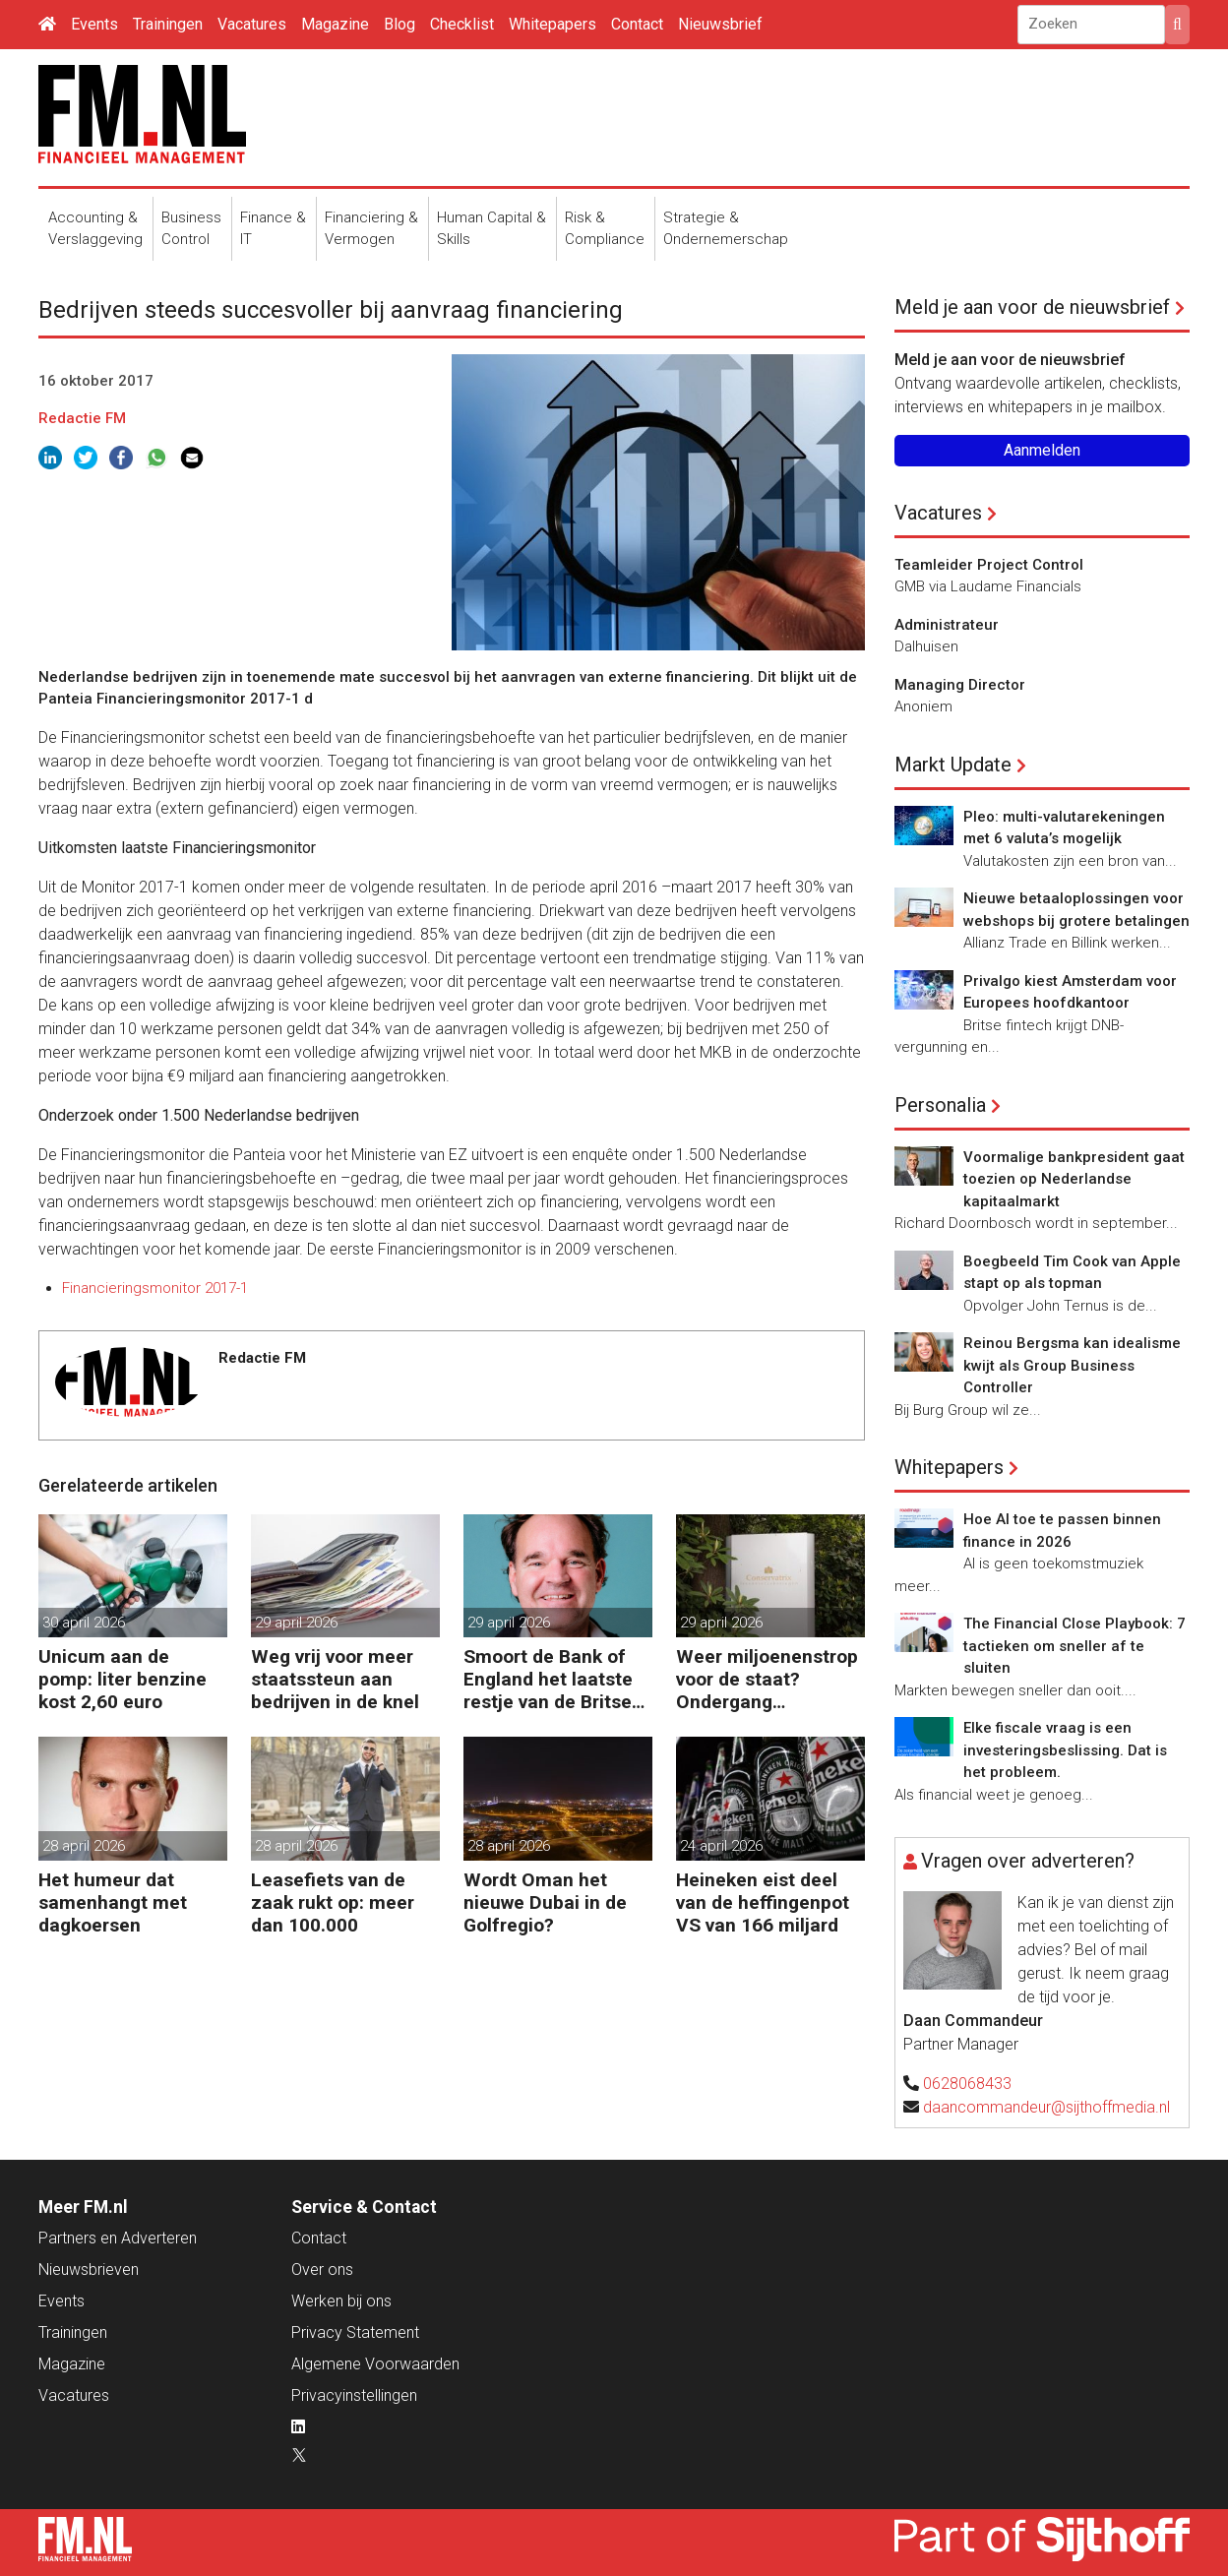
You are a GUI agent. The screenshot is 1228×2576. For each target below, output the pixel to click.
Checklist (462, 24)
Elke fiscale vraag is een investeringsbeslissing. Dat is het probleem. (1065, 1750)
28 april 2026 (83, 1846)
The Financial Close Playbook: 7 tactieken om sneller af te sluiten (1074, 1646)
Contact (637, 24)
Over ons (322, 2269)
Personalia (940, 1105)
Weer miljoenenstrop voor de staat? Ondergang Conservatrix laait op (767, 1679)
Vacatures (251, 24)
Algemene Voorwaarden (375, 2364)
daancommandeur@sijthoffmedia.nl (1046, 2107)
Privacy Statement (355, 2332)
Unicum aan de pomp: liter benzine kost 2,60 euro (122, 1679)
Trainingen (168, 24)
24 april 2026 (721, 1846)
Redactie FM (82, 418)
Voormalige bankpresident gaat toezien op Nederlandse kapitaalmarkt (1074, 1179)
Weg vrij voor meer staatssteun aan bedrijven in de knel (335, 1679)
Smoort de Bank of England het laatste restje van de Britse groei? (548, 1679)
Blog (399, 24)
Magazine (335, 24)
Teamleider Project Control (988, 565)
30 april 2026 (83, 1622)
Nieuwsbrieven (88, 2269)
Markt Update (953, 764)
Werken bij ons (341, 2301)
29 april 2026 (296, 1622)
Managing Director (959, 685)
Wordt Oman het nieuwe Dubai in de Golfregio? (545, 1902)
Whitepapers (552, 24)
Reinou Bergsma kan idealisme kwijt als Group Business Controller (1072, 1365)
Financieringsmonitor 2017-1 (155, 1288)
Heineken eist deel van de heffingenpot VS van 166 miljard (762, 1902)
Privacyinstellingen (354, 2395)
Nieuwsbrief (720, 24)
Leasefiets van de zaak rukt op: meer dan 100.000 (332, 1902)
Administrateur (946, 625)
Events (94, 24)
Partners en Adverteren (117, 2238)
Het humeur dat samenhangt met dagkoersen (112, 1902)
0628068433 (967, 2083)
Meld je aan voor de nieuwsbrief (1032, 307)
